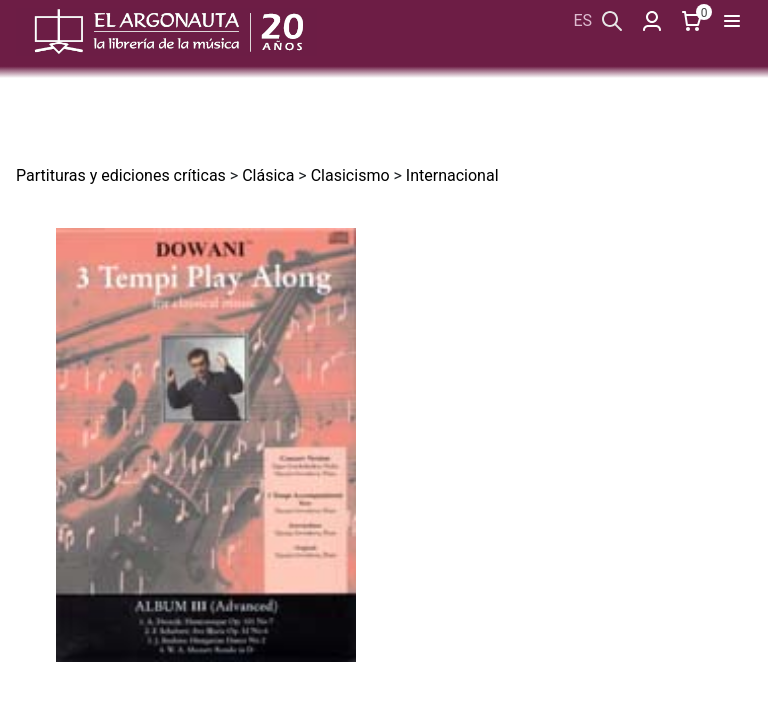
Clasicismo (350, 175)
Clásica (268, 175)
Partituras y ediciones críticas (121, 175)
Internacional (452, 175)
